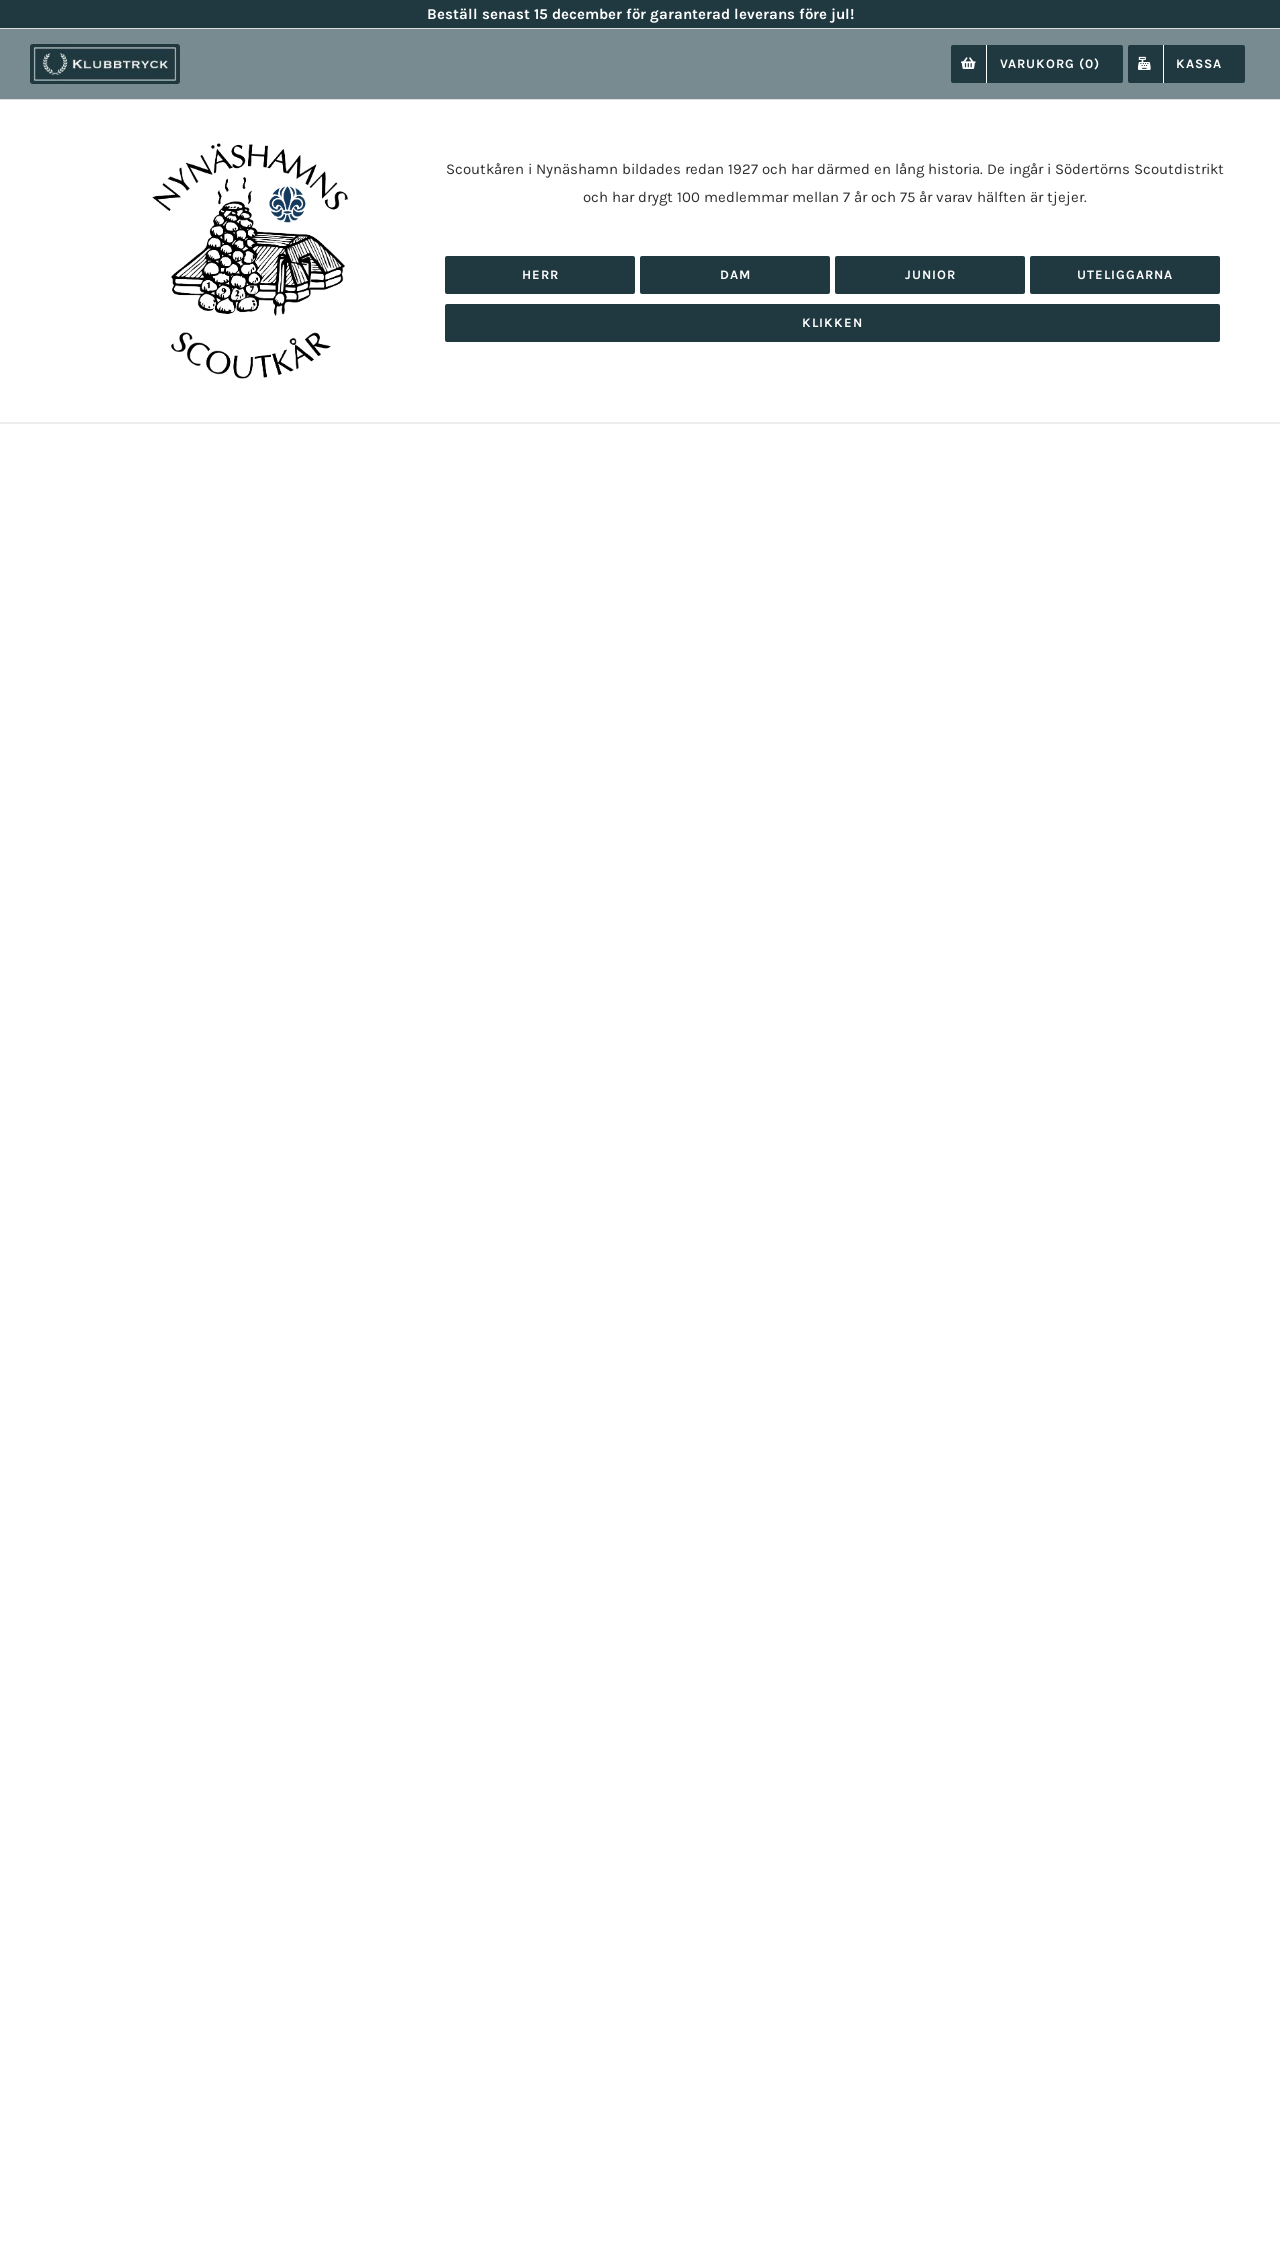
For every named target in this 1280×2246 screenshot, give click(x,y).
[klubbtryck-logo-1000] (105, 51)
